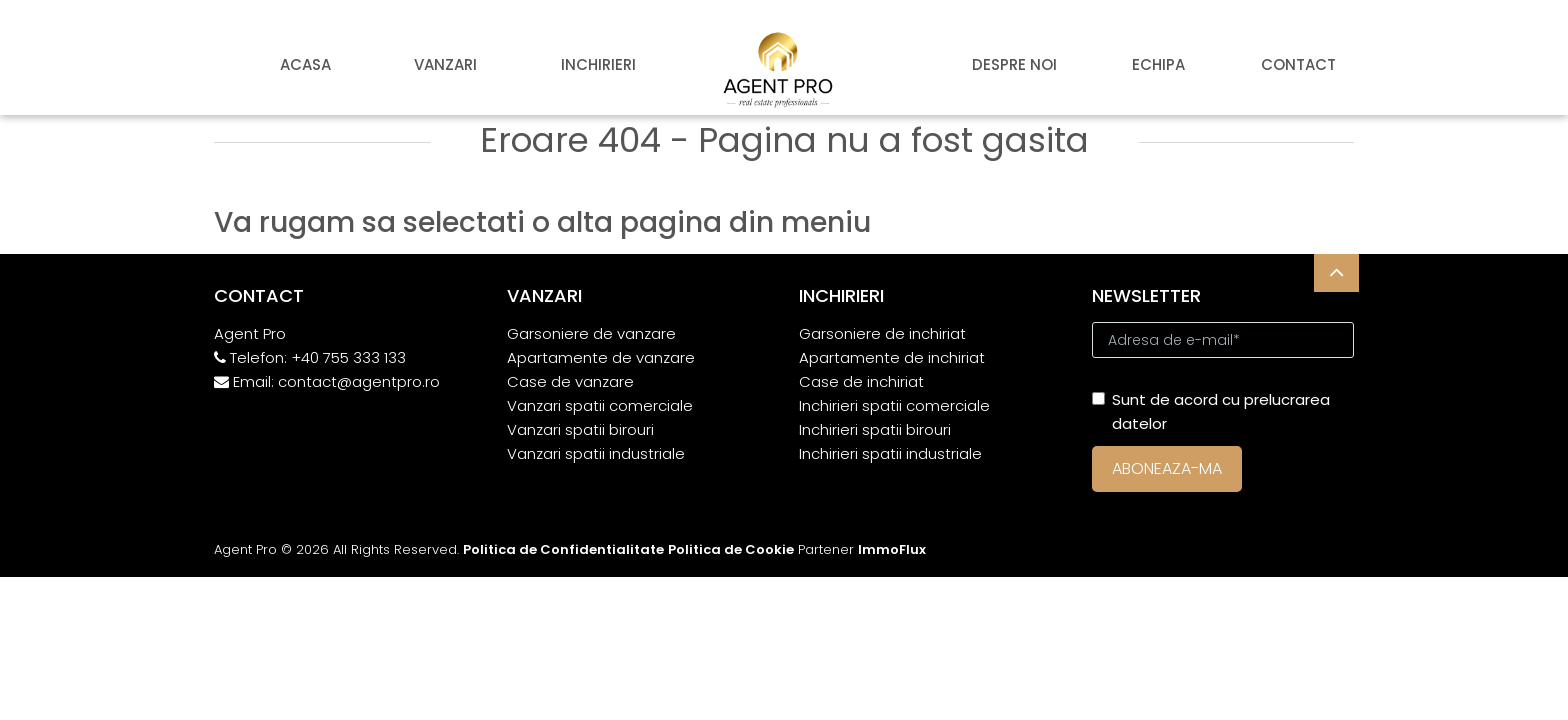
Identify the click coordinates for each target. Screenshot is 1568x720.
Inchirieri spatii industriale (890, 453)
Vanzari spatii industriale (596, 453)
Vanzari (445, 64)
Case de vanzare (570, 381)
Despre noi (1014, 64)
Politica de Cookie (731, 549)
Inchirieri (598, 64)
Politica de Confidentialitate (563, 549)
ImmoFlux (892, 549)
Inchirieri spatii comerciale (894, 405)
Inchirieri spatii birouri (875, 429)
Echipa (1158, 64)
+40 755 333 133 (348, 357)
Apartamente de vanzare (601, 357)
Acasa (305, 64)
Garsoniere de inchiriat (882, 333)
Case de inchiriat (861, 381)
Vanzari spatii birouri (580, 429)
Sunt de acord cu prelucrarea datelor (1211, 411)
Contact (1298, 64)
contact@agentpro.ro (359, 381)
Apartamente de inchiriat (892, 357)
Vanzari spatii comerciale (600, 405)
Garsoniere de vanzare (591, 333)
